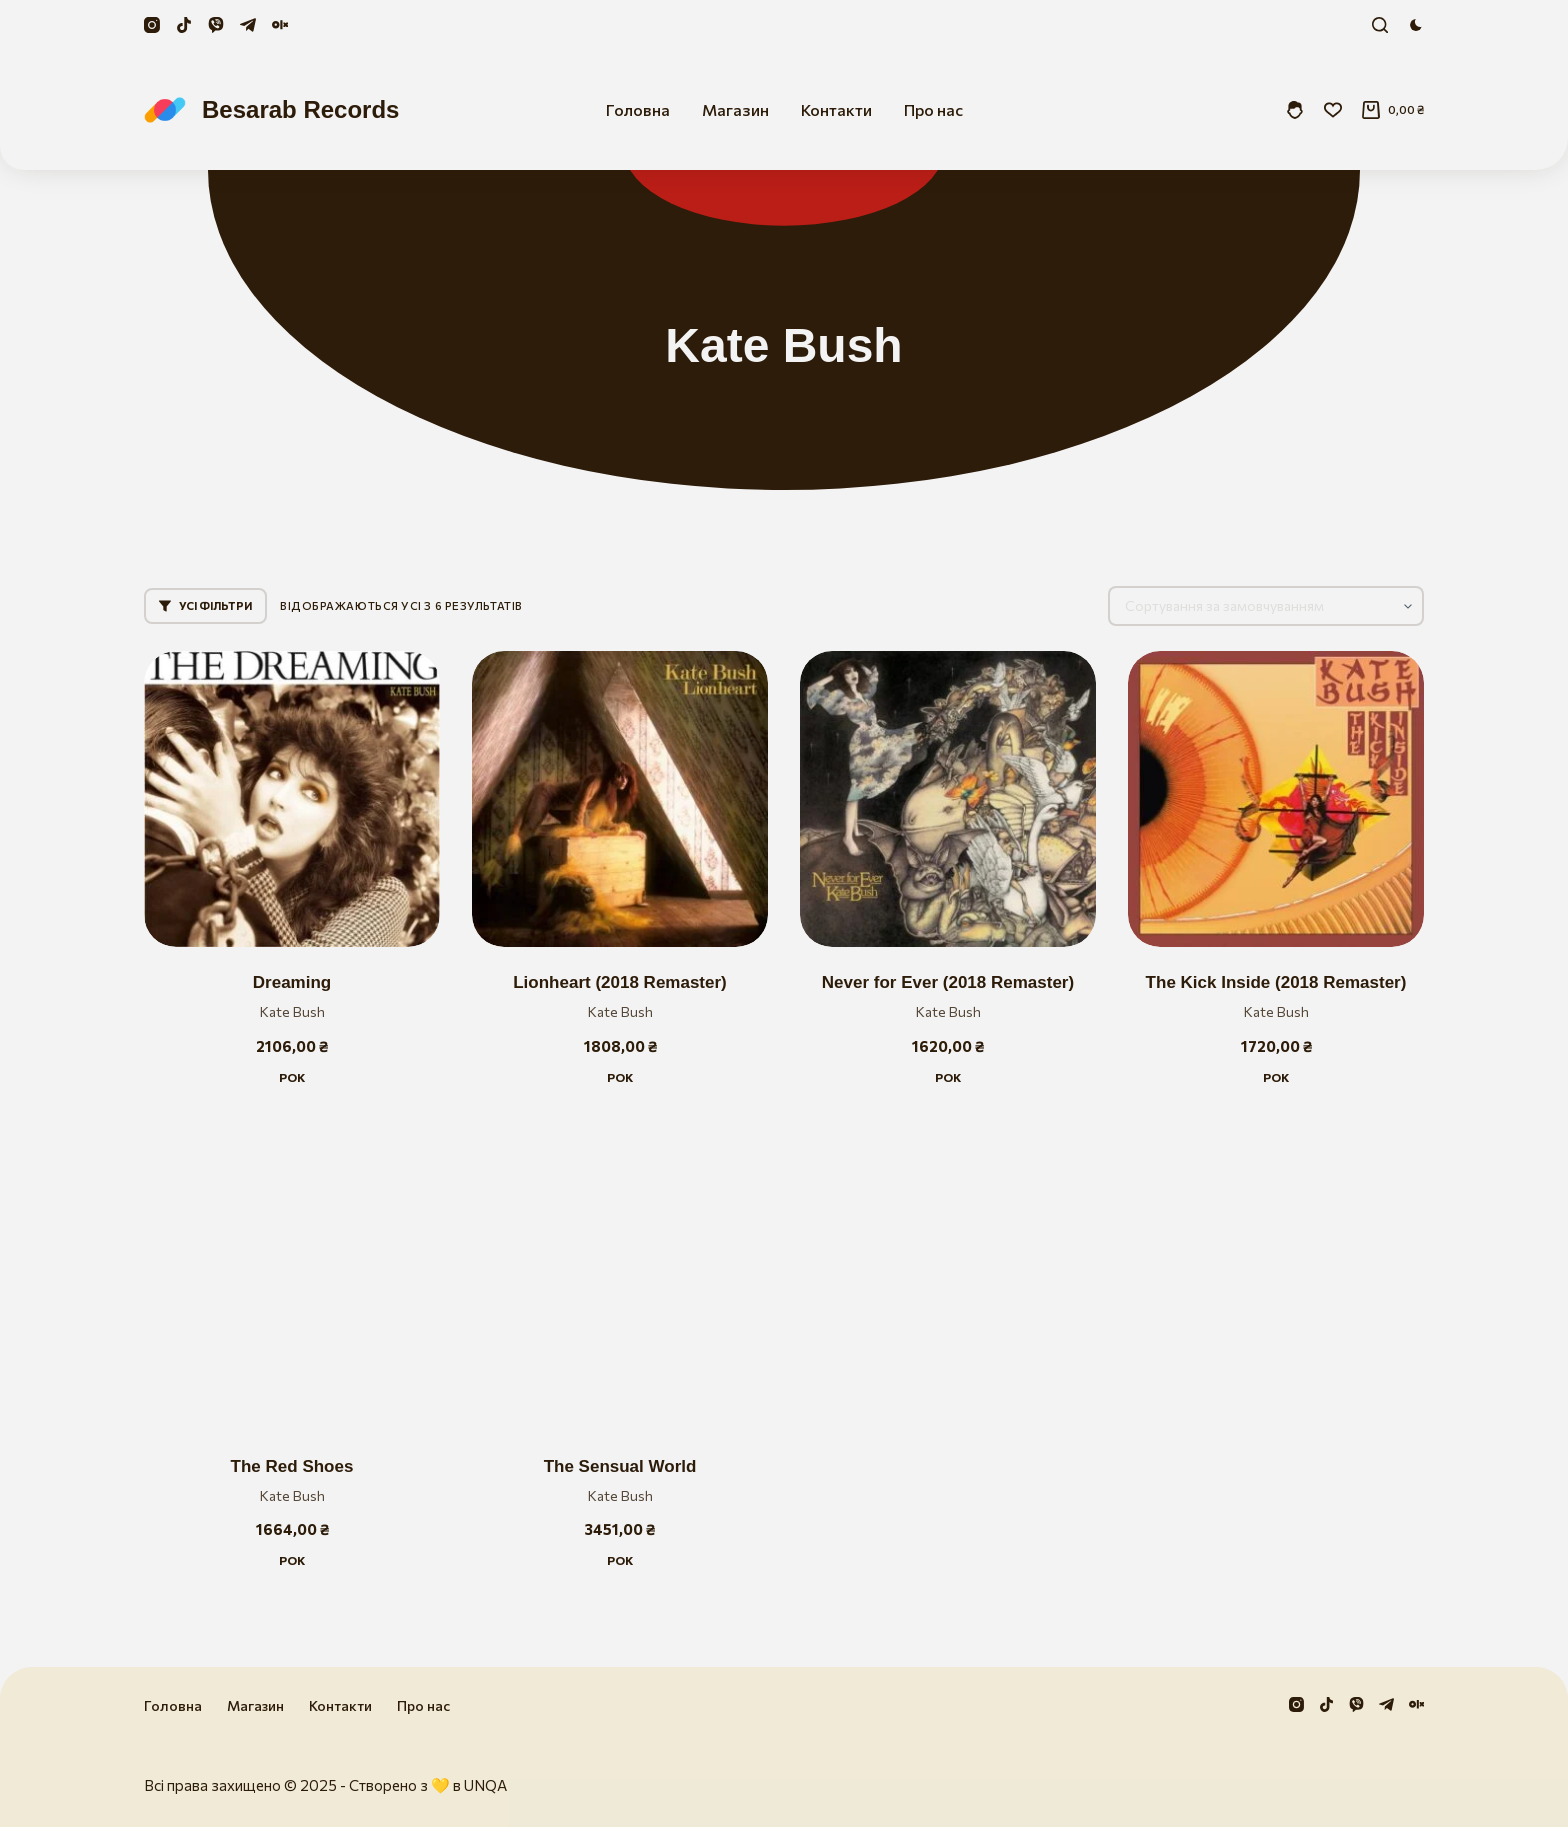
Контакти (836, 109)
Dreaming (292, 982)
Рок (292, 1077)
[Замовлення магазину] (1266, 606)
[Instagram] (152, 25)
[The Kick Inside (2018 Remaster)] (1276, 799)
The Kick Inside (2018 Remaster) (1276, 982)
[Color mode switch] (1416, 25)
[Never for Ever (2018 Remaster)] (948, 799)
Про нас (933, 109)
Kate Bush (292, 1011)
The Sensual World (620, 1466)
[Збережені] (1333, 110)
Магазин (735, 109)
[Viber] (216, 25)
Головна (638, 109)
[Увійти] (1295, 110)
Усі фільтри (205, 605)
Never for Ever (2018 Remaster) (948, 982)
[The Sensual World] (620, 1283)
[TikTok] (184, 25)
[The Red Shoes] (292, 1283)
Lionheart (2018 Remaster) (620, 982)
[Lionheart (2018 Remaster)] (620, 799)
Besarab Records (300, 109)
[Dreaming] (292, 799)
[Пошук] (1380, 25)
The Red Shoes (292, 1466)
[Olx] (280, 25)
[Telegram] (248, 25)
